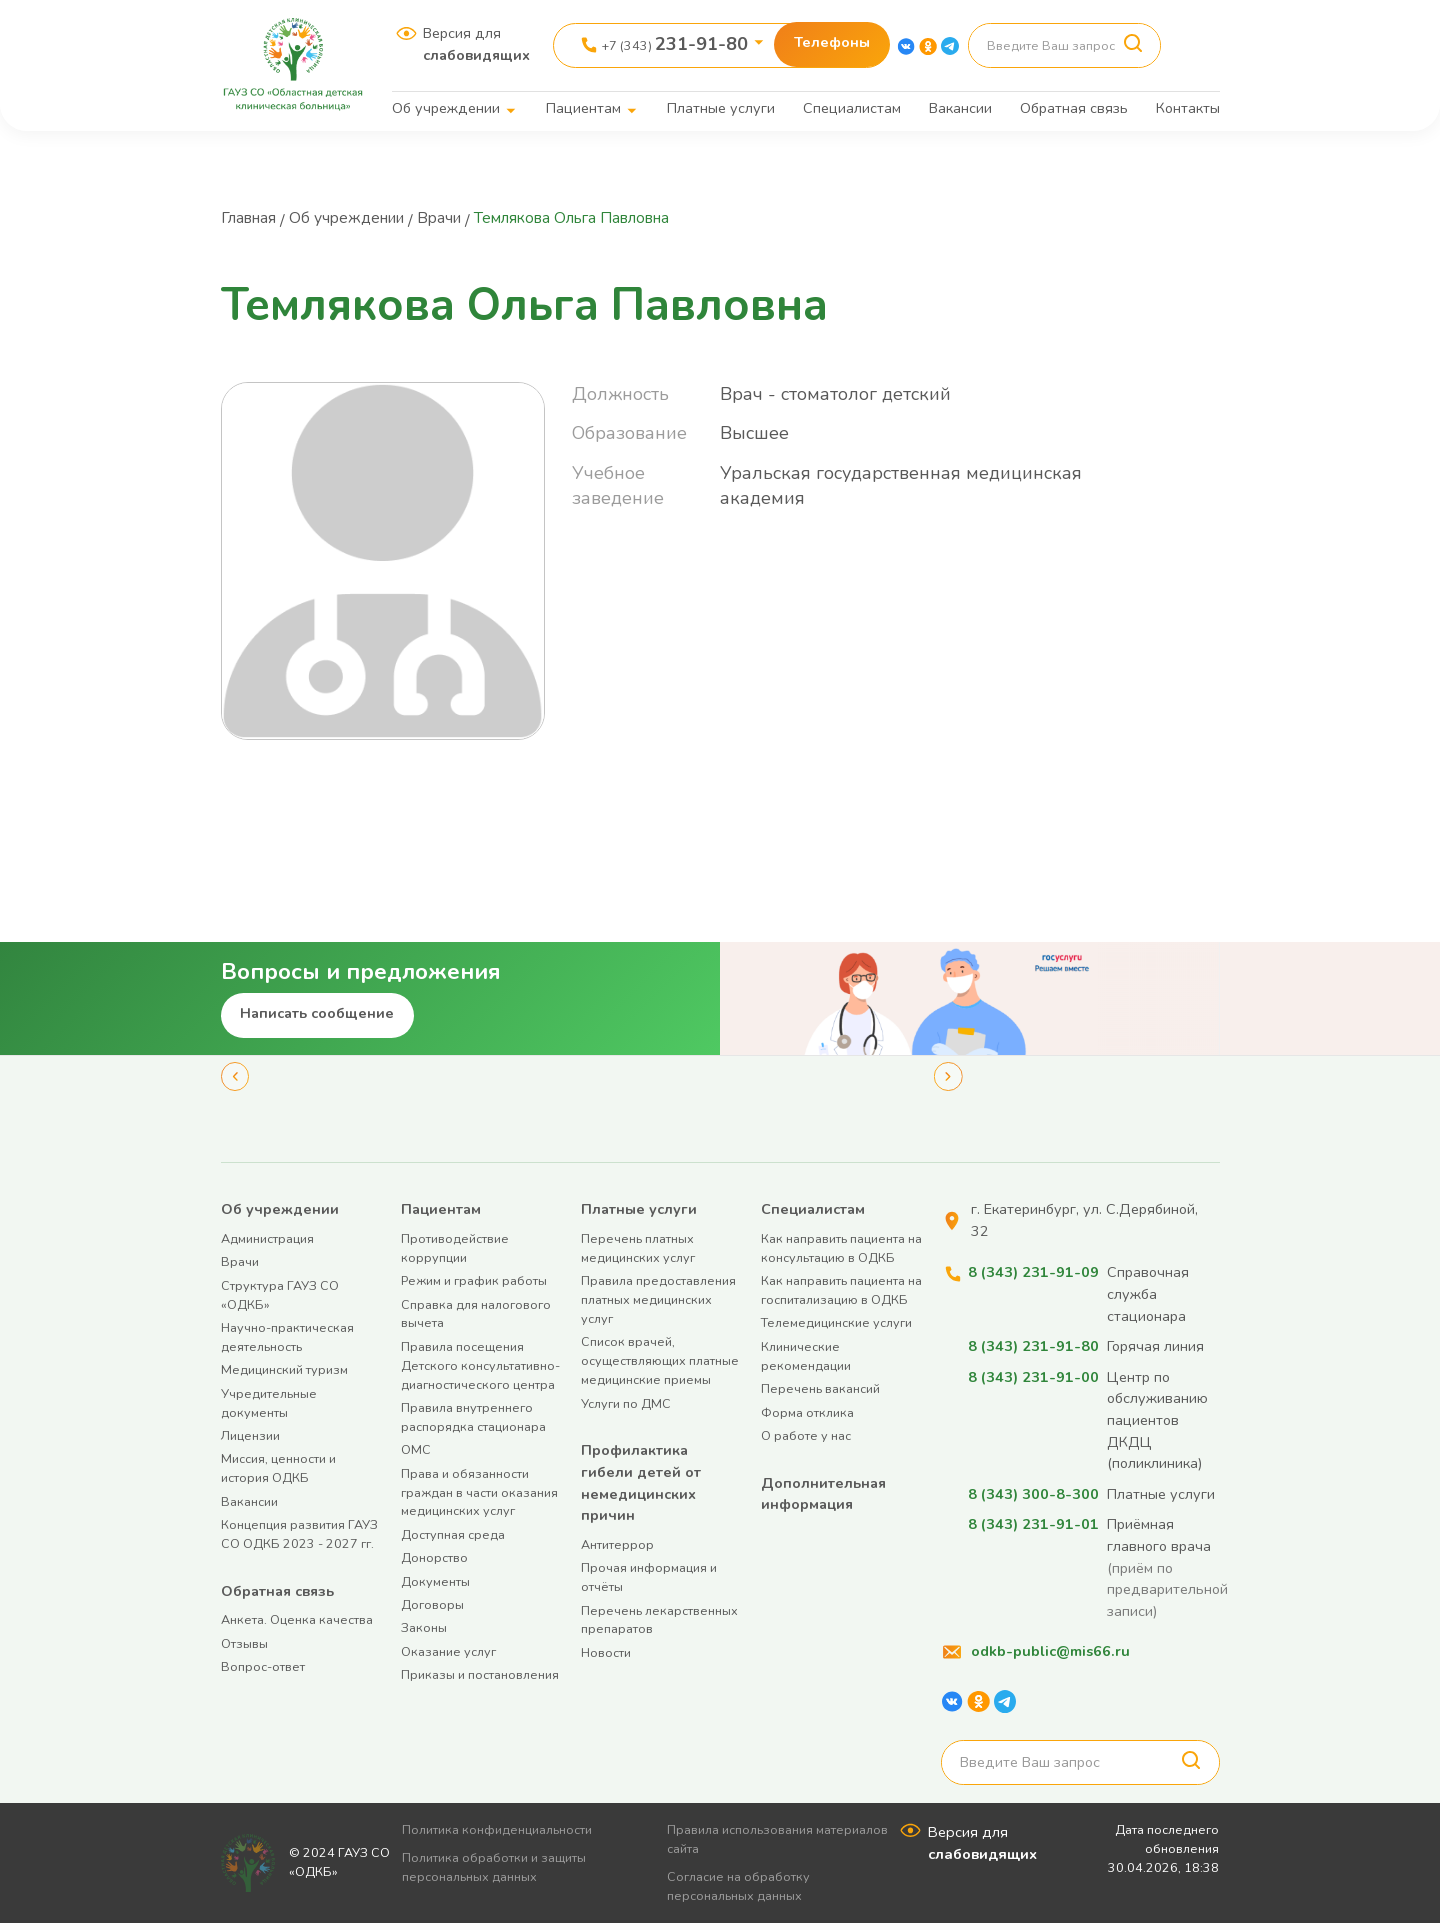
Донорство (434, 1557)
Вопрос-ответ (263, 1666)
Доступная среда (453, 1534)
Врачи (452, 218)
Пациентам (583, 108)
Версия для (476, 44)
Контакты (1188, 108)
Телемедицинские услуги (836, 1322)
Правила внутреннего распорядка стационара (473, 1417)
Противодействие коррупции (455, 1248)
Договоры (432, 1604)
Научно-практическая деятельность (287, 1337)
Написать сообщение (317, 1013)
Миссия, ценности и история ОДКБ (278, 1468)
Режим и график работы (474, 1280)
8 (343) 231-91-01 (1033, 1524)
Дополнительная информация (823, 1494)
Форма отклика (807, 1412)
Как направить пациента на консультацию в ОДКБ (841, 1248)
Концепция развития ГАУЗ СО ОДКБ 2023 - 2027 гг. (299, 1534)
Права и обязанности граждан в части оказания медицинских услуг (479, 1492)
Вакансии (960, 108)
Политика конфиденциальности (504, 1829)
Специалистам (852, 108)
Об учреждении (446, 108)
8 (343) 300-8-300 (1033, 1494)
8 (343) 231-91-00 (1033, 1377)
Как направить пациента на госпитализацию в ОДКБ (841, 1290)
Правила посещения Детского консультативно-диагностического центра (480, 1365)
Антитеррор (617, 1544)
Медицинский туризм (284, 1369)
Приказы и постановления (480, 1674)
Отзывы (244, 1643)
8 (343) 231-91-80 (1033, 1346)
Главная (251, 218)
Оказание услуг (448, 1651)
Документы (435, 1581)
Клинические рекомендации (806, 1356)
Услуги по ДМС (626, 1403)
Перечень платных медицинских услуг (638, 1248)
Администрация (267, 1238)
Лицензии (250, 1435)
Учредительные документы (269, 1403)
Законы (424, 1627)
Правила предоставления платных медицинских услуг (658, 1299)
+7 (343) (675, 44)
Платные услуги (721, 108)
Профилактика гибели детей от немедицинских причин (641, 1482)
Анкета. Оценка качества (297, 1619)
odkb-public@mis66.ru (1050, 1651)
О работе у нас (806, 1435)
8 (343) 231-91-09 (1033, 1272)
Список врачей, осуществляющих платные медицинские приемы (660, 1360)
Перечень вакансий (820, 1388)
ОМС (416, 1449)
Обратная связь (1074, 108)
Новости (606, 1652)
